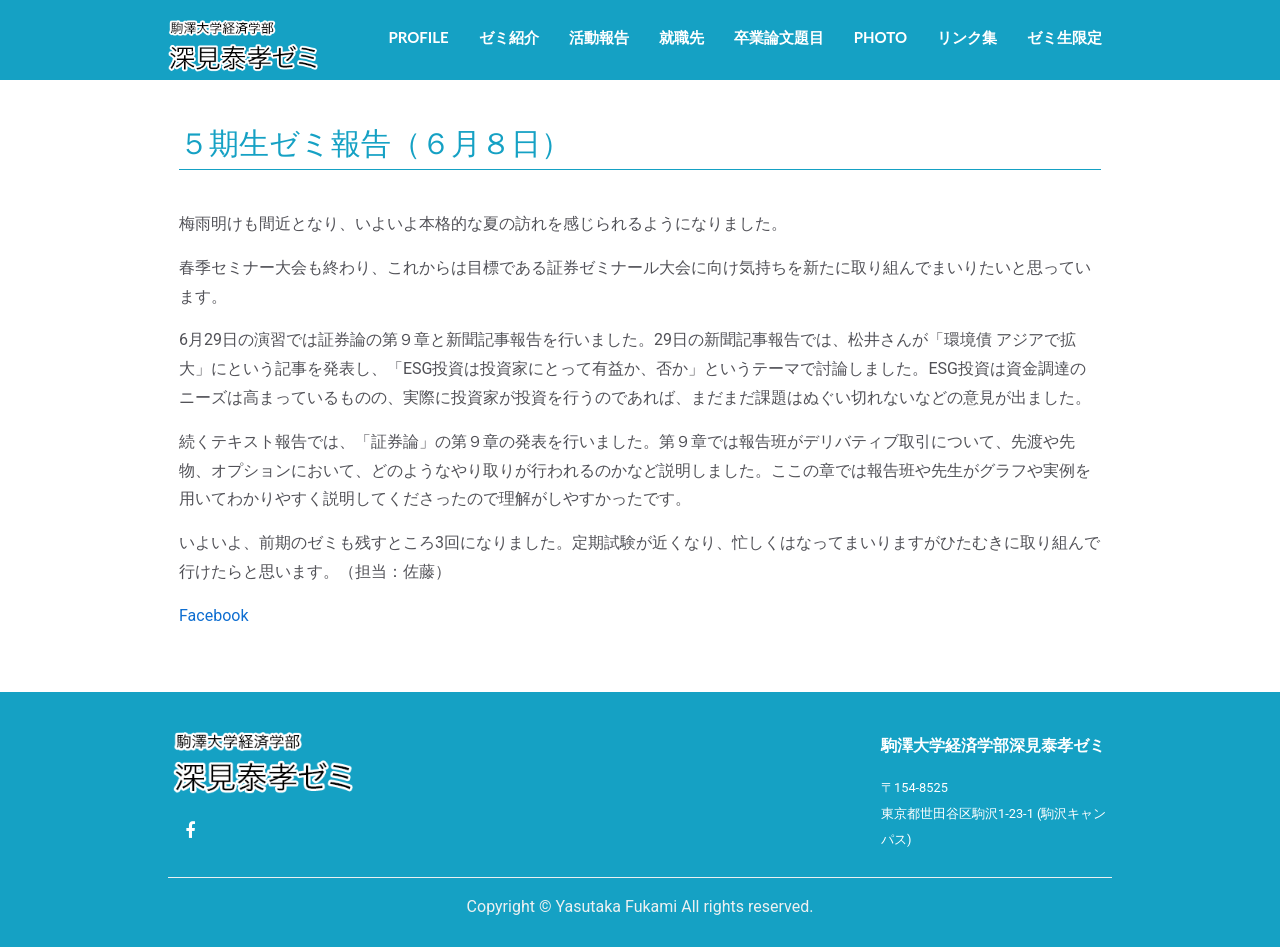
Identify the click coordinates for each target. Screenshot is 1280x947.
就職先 (681, 37)
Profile (418, 37)
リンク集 (967, 37)
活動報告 (599, 37)
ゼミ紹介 (509, 37)
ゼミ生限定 (1064, 37)
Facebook (213, 615)
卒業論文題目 (779, 37)
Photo (880, 37)
